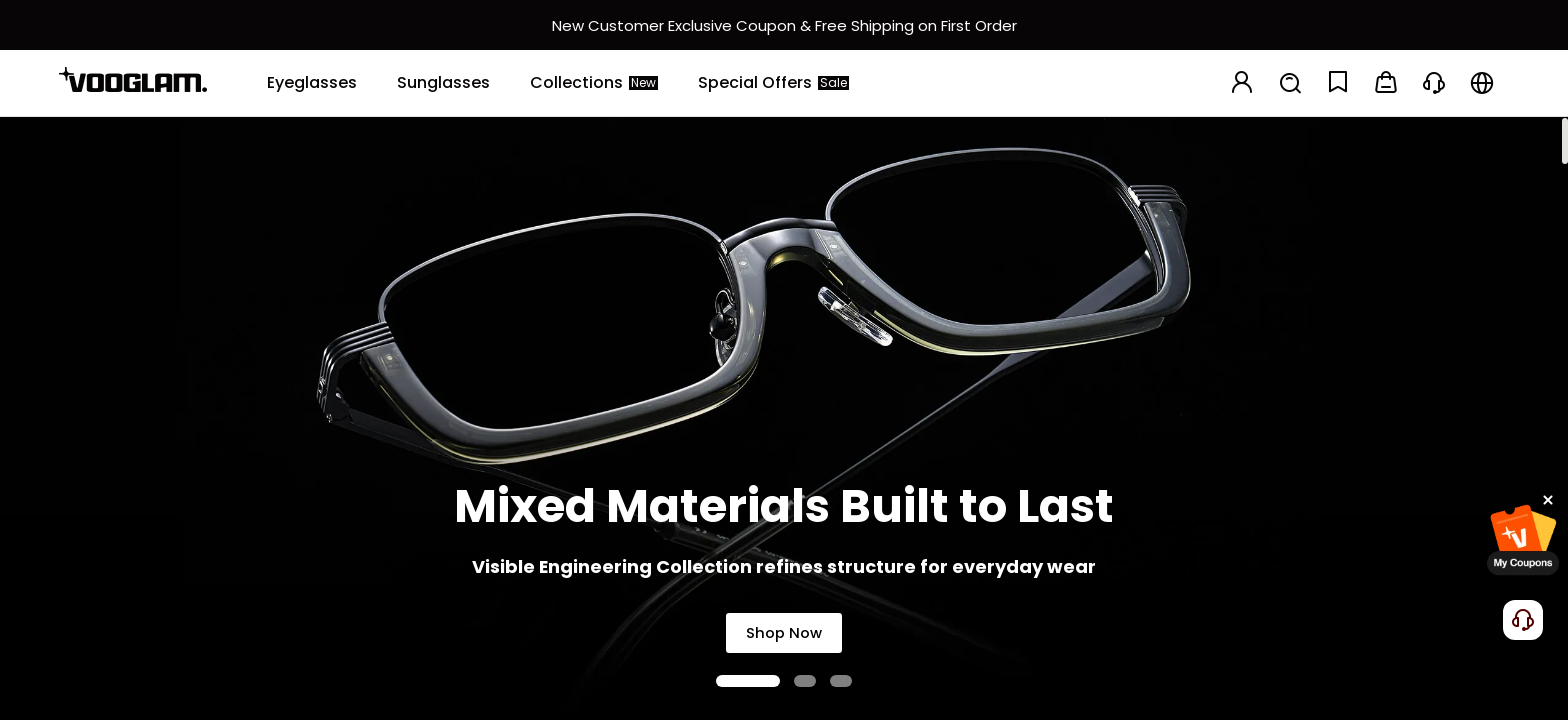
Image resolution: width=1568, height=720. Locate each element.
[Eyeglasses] (312, 83)
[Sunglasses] (443, 83)
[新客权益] (784, 25)
